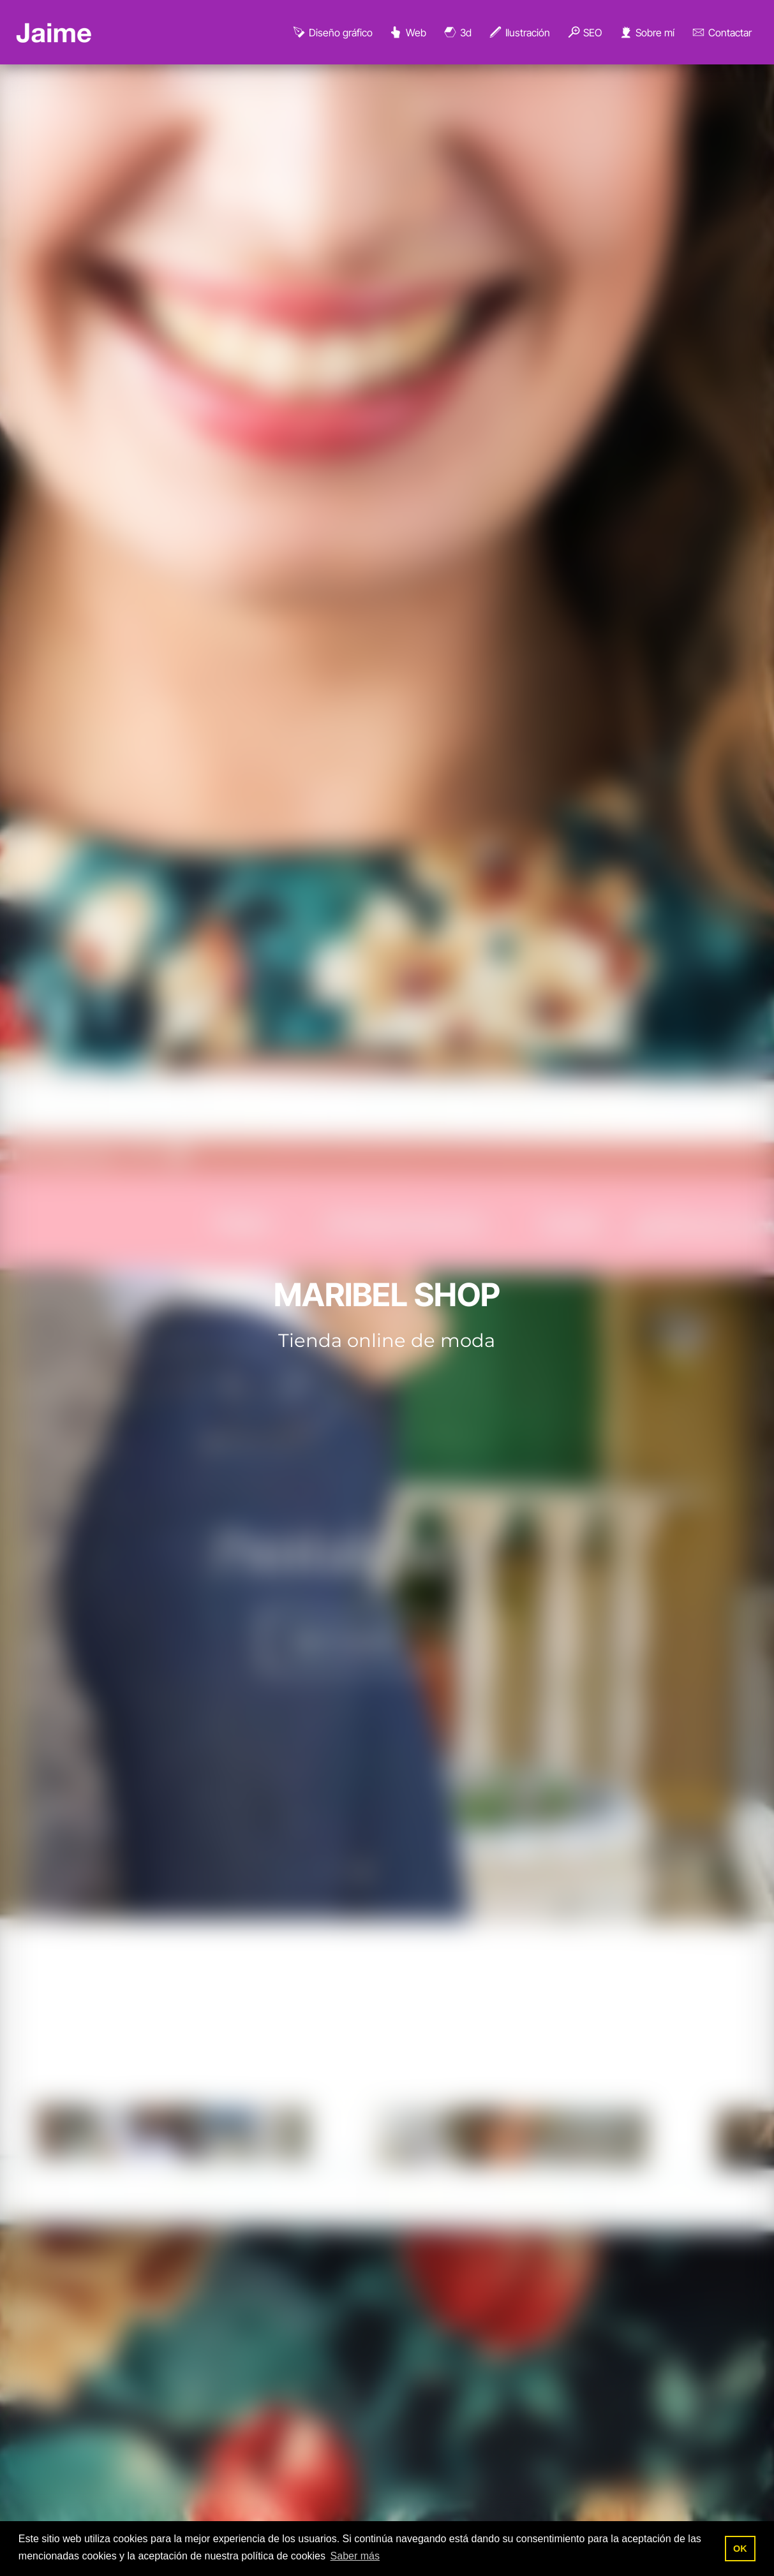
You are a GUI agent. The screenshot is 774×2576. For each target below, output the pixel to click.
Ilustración (519, 32)
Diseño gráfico (332, 32)
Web (407, 32)
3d (457, 32)
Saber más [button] (355, 2555)
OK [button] (740, 2548)
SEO (584, 32)
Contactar (721, 32)
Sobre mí (646, 32)
